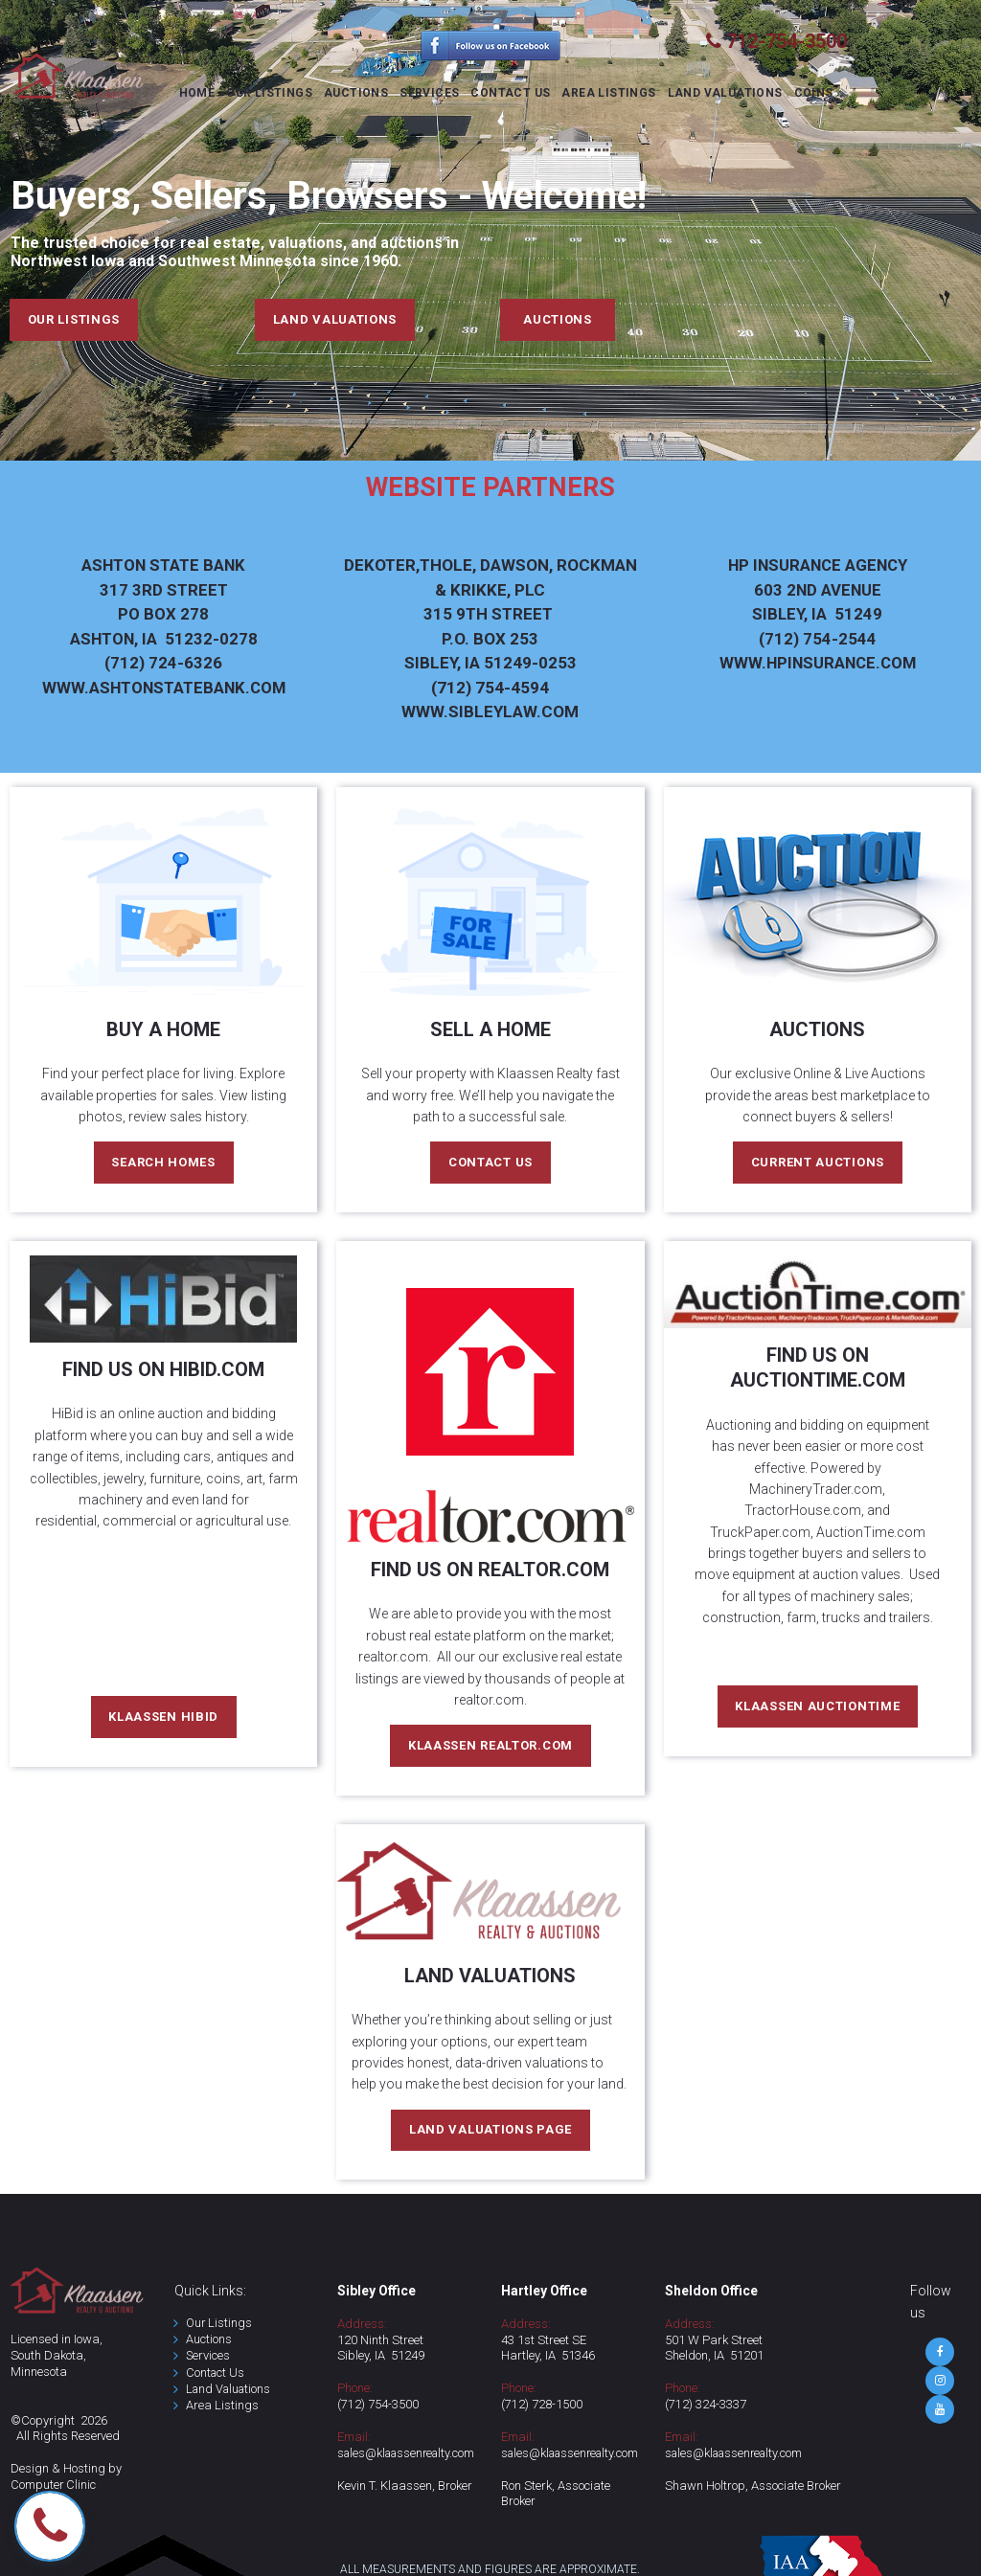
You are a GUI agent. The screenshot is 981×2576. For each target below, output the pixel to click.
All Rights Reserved (68, 2437)
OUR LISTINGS (269, 93)
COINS (813, 93)
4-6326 (164, 639)
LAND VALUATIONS (725, 93)
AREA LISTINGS (608, 93)
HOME (197, 93)
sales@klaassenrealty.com (410, 2455)
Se (192, 2357)
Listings (235, 2407)
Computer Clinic (54, 2486)
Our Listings (219, 2323)
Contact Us (216, 2373)
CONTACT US (510, 93)
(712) (352, 2406)
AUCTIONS (356, 93)
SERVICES (429, 93)
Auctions (209, 2341)
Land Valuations (231, 2391)
